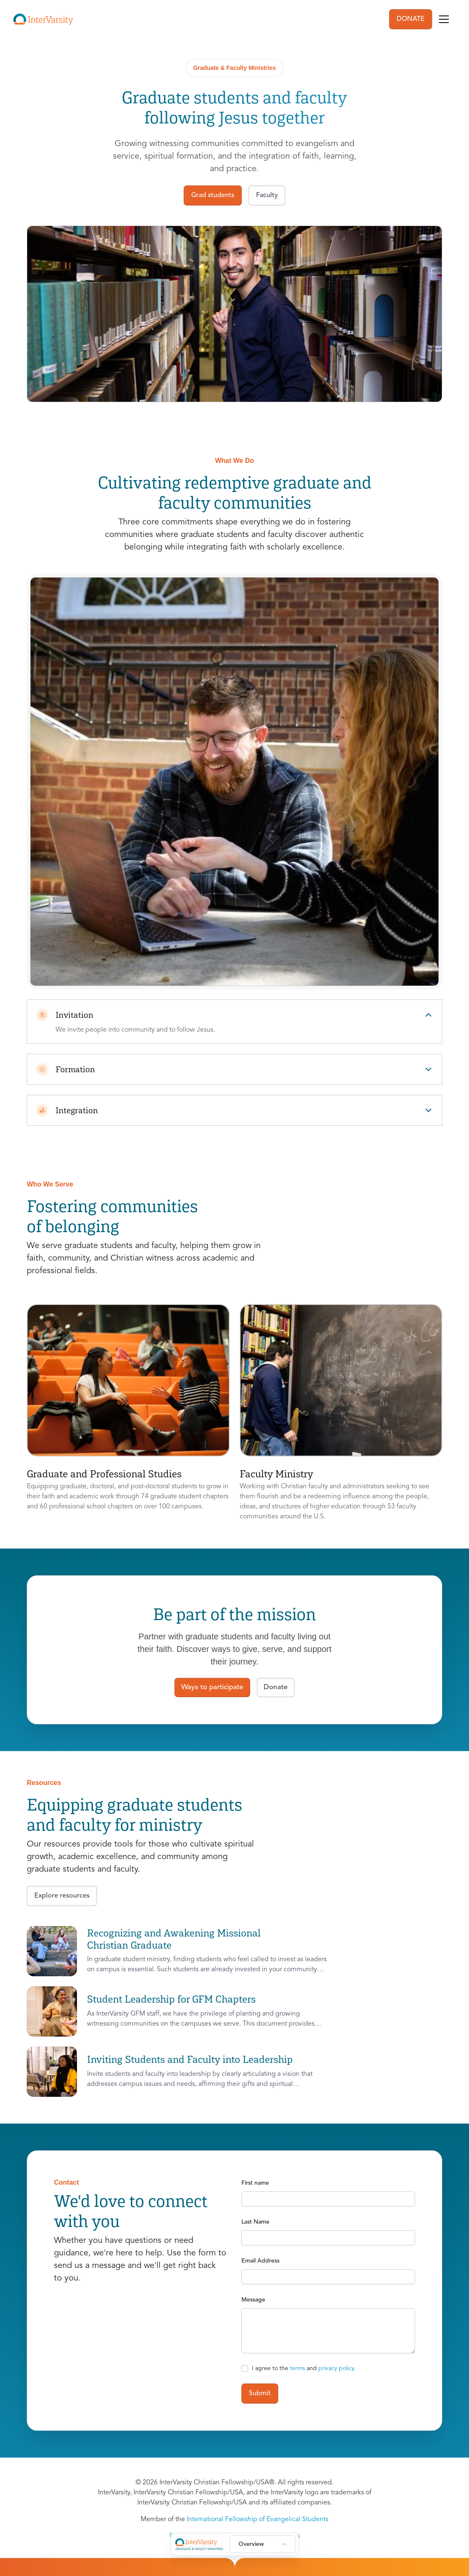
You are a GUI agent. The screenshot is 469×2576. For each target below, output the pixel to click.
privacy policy (336, 2368)
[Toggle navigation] (444, 19)
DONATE (411, 19)
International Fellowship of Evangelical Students (257, 2519)
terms (297, 2368)
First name (255, 2183)
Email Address (260, 2261)
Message (253, 2300)
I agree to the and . (304, 2368)
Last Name (255, 2222)
